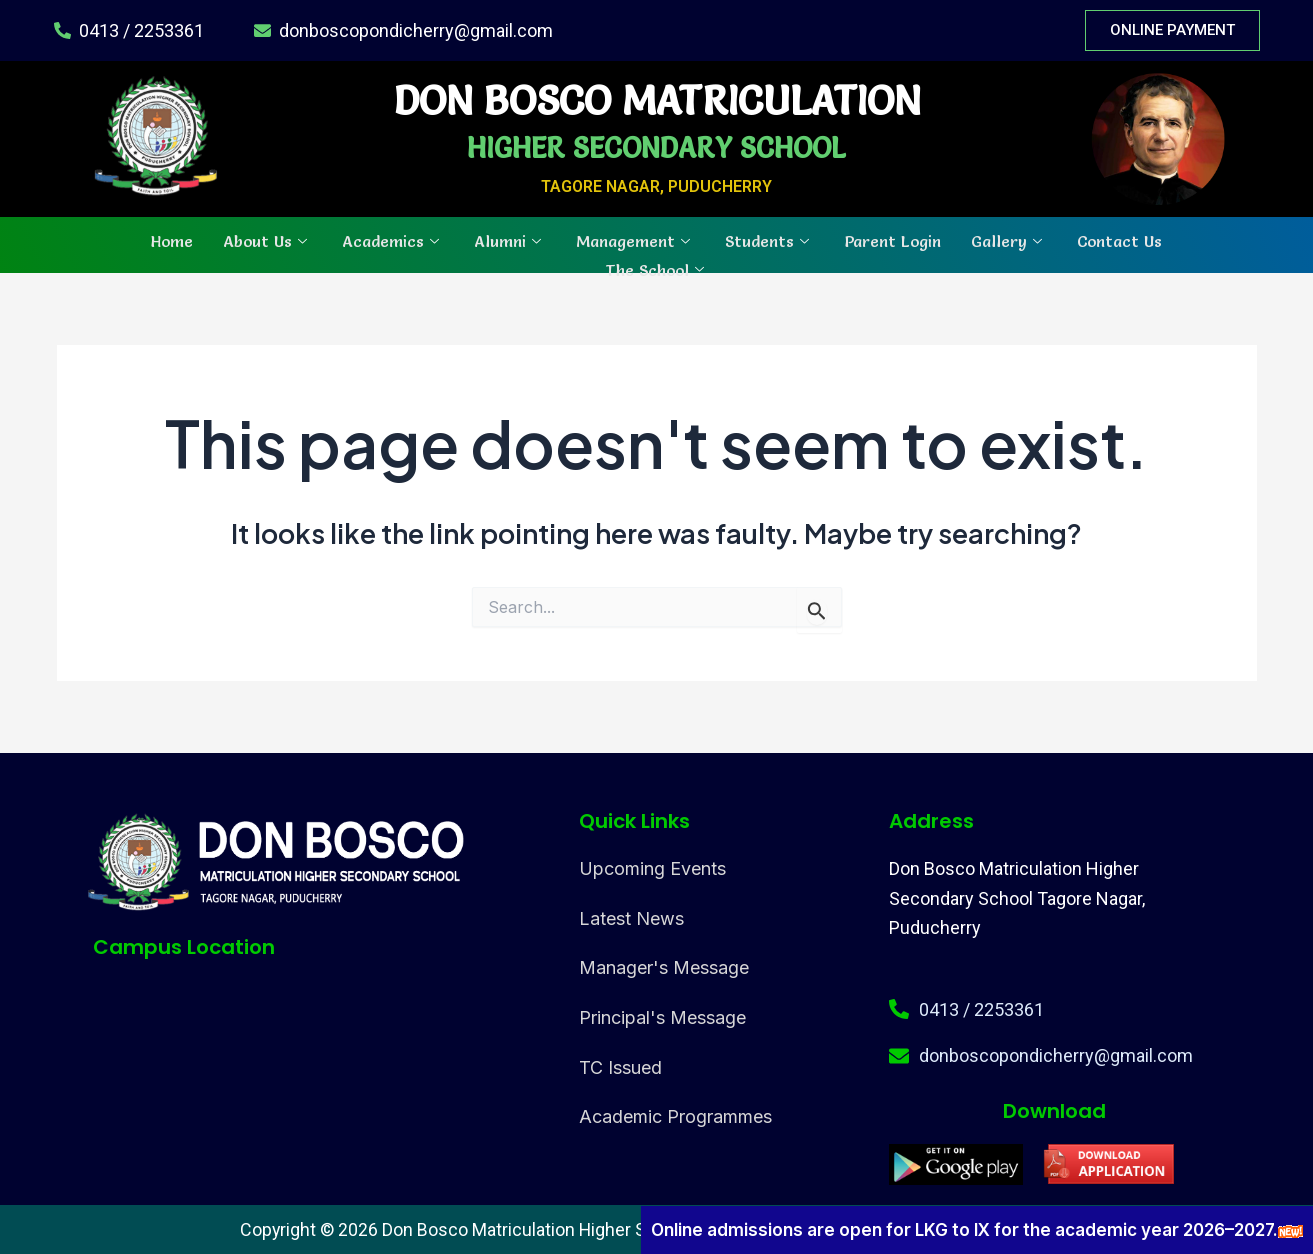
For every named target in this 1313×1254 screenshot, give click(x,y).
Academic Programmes (675, 1116)
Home (172, 240)
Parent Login (892, 240)
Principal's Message (662, 1017)
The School (657, 267)
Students (769, 240)
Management (635, 240)
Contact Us (1119, 240)
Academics (393, 240)
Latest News (631, 918)
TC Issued (620, 1067)
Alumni (510, 240)
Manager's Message (664, 967)
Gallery (1009, 240)
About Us (267, 240)
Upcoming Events (652, 868)
